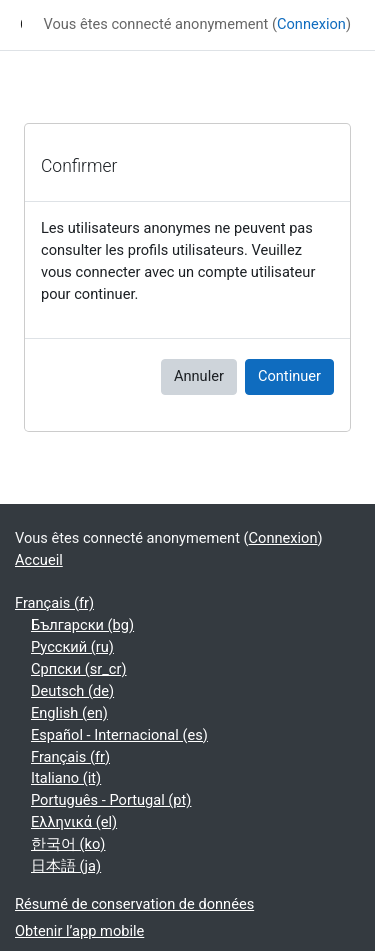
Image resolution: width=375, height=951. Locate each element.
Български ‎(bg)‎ (82, 625)
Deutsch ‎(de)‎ (72, 691)
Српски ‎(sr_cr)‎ (79, 669)
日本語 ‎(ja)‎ (66, 866)
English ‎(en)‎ (69, 713)
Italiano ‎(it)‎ (66, 778)
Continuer (289, 376)
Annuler (199, 376)
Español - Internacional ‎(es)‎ (119, 735)
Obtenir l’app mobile (79, 931)
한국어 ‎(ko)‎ (68, 844)
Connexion (311, 24)
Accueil (39, 560)
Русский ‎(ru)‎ (72, 647)
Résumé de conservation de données (134, 904)
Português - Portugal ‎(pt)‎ (111, 800)
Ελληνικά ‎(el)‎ (74, 822)
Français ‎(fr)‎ (54, 603)
